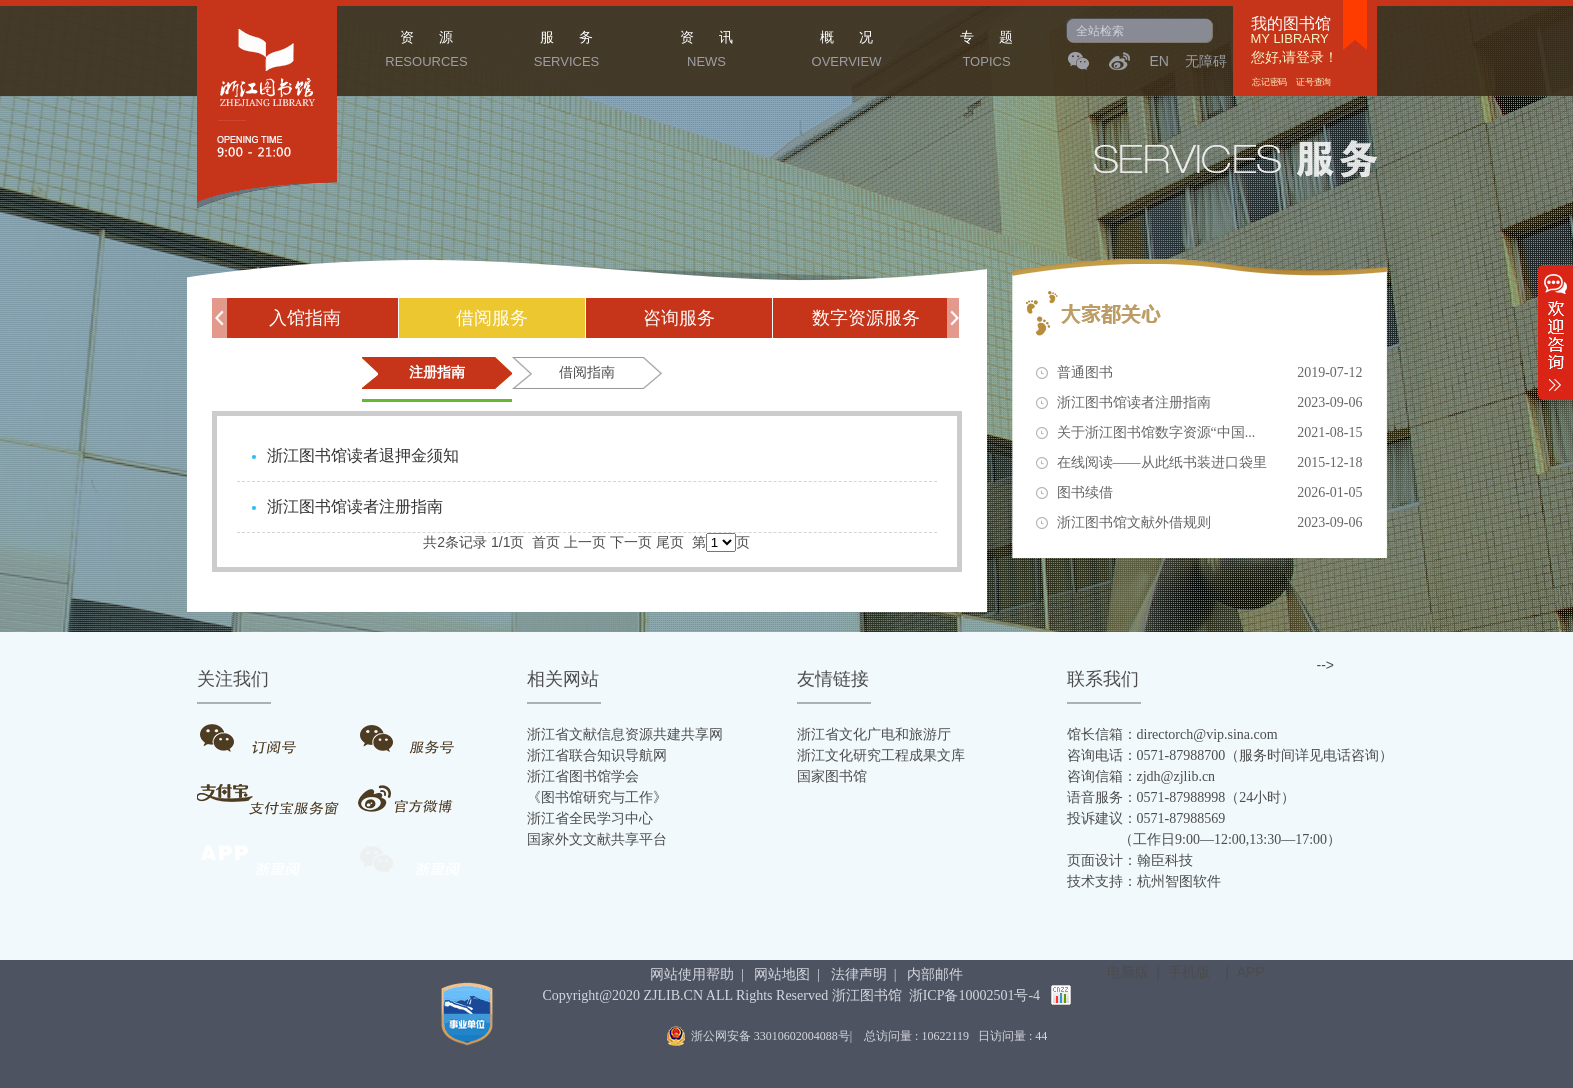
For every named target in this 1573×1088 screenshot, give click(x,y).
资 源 (427, 52)
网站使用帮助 (692, 974)
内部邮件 (935, 974)
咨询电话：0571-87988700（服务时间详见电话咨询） (1230, 755)
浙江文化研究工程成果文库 (881, 755)
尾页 (670, 542)
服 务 (567, 52)
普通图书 (1210, 373)
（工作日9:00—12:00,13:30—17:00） (1204, 839)
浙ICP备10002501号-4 (974, 995)
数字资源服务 (866, 318)
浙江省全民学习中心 (590, 818)
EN (1159, 61)
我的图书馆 (1291, 24)
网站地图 (782, 974)
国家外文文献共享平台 (597, 839)
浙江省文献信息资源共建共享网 (625, 734)
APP (1251, 972)
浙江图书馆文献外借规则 (1210, 523)
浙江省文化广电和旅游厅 (874, 734)
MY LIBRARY (1290, 39)
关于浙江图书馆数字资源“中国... (1210, 433)
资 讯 (707, 52)
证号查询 (1312, 82)
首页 (546, 542)
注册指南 (437, 372)
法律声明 (859, 974)
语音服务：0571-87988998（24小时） (1181, 797)
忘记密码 (1269, 82)
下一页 (631, 542)
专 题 (987, 52)
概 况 (847, 52)
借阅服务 (492, 318)
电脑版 (1128, 972)
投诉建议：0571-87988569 (1146, 818)
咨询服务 (679, 318)
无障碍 (1206, 61)
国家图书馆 (832, 776)
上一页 (585, 542)
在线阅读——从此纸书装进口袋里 (1210, 463)
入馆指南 (305, 318)
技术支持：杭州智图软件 (1144, 881)
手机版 (1189, 972)
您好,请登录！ (1295, 57)
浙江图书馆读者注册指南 (1210, 403)
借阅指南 (587, 372)
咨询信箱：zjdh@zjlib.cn (1141, 776)
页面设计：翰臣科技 (1130, 860)
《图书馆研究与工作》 (597, 797)
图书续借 (1210, 493)
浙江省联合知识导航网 (597, 755)
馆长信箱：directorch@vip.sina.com (1172, 734)
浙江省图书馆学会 (583, 776)
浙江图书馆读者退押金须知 (363, 455)
